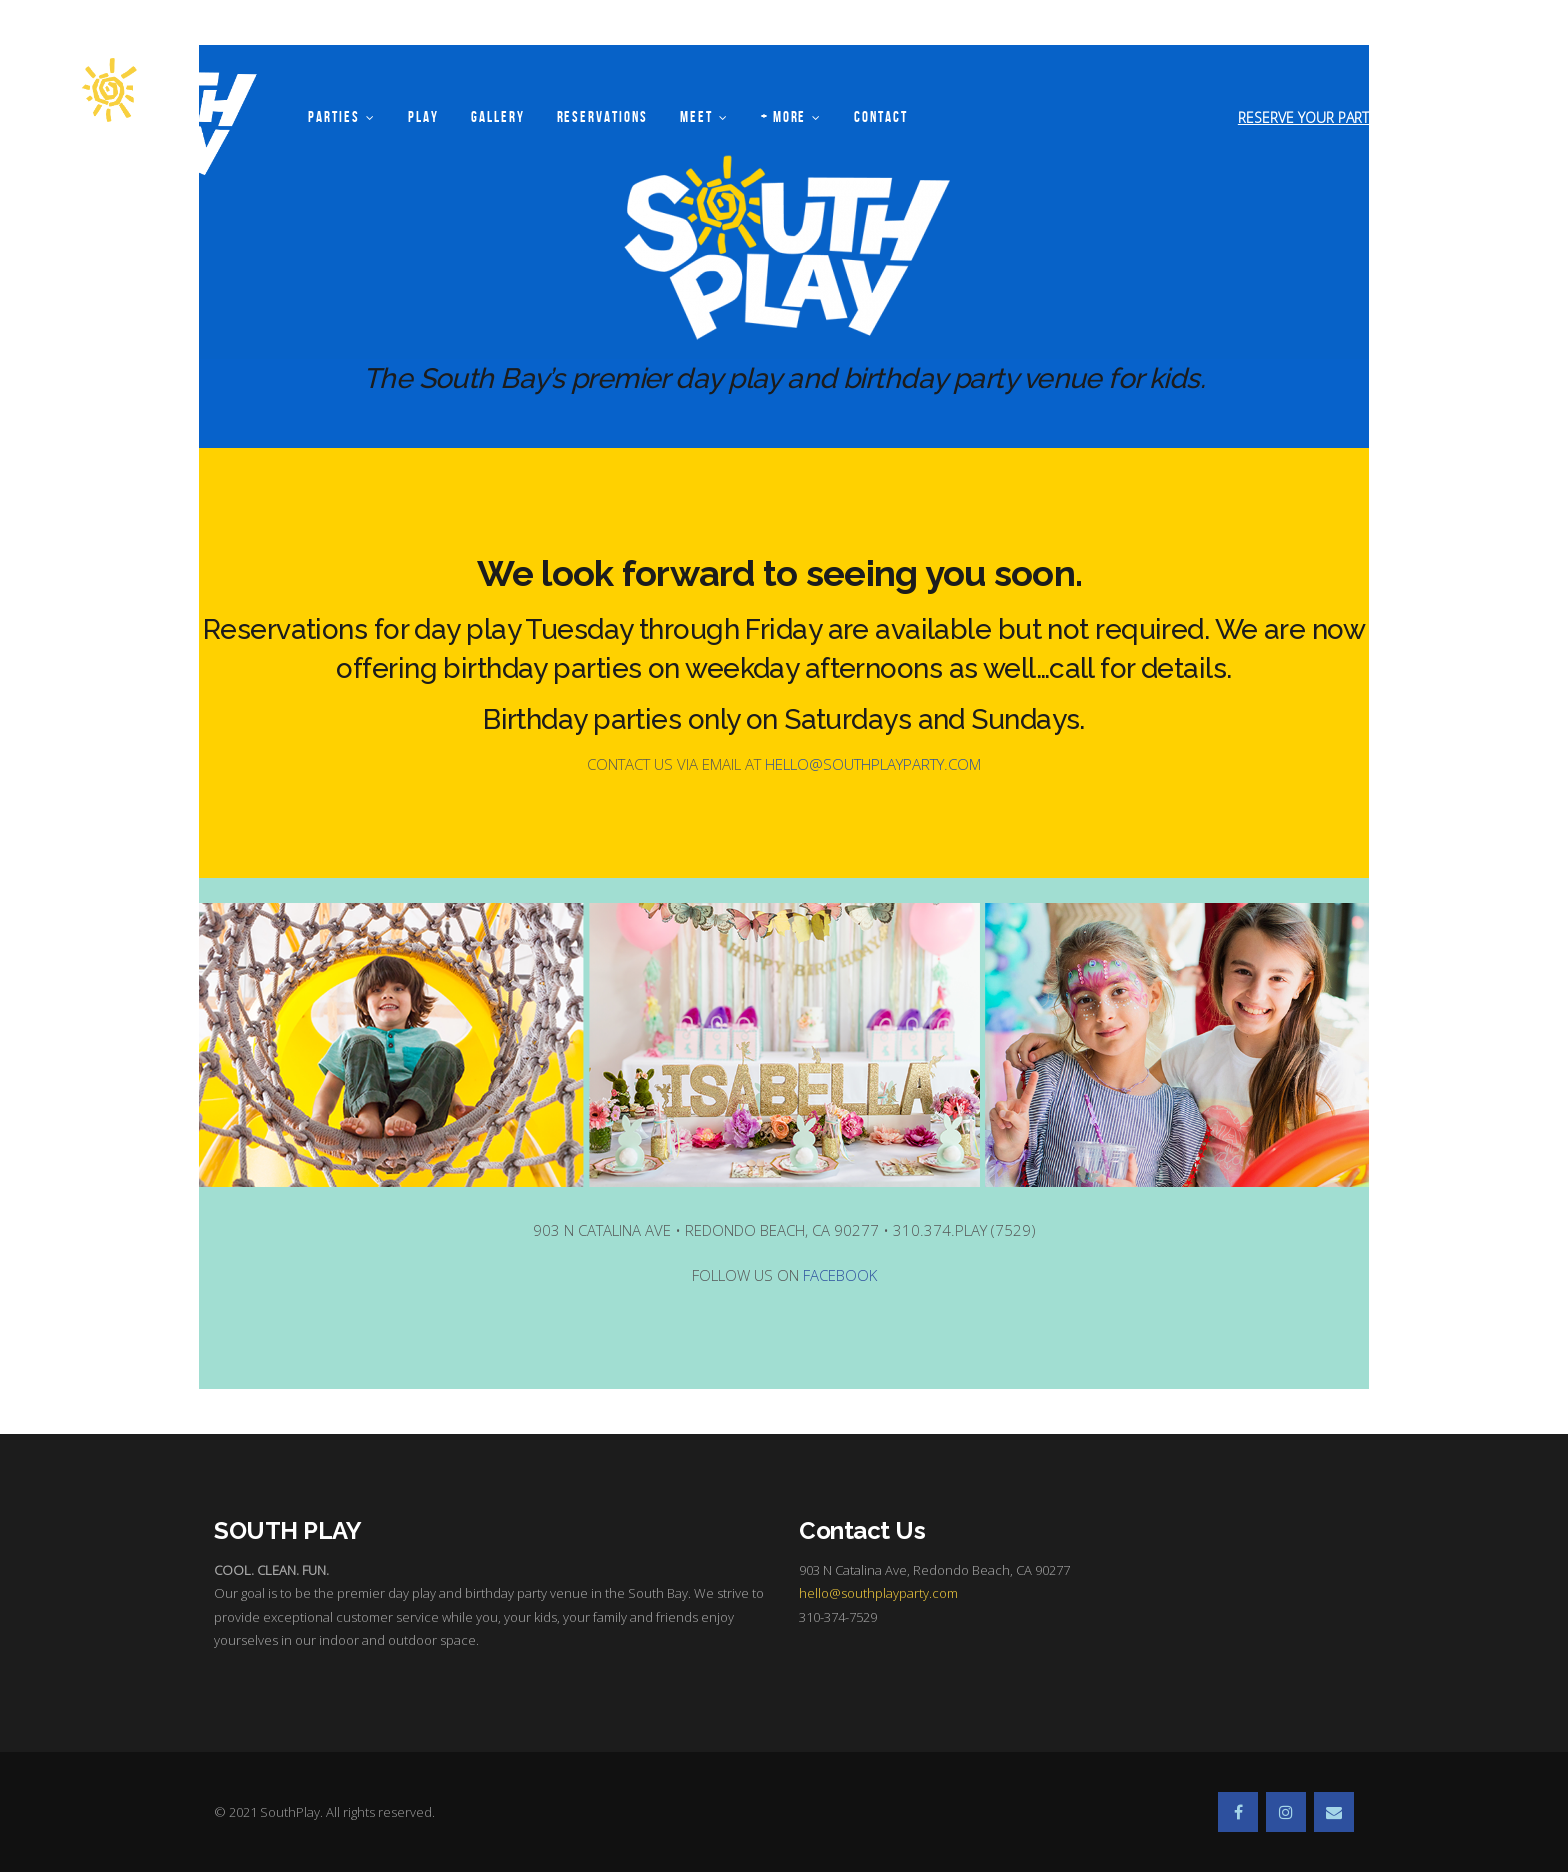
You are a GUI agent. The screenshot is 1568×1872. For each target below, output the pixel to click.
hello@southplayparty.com (878, 1593)
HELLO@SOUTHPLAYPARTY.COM (873, 764)
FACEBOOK (840, 1275)
